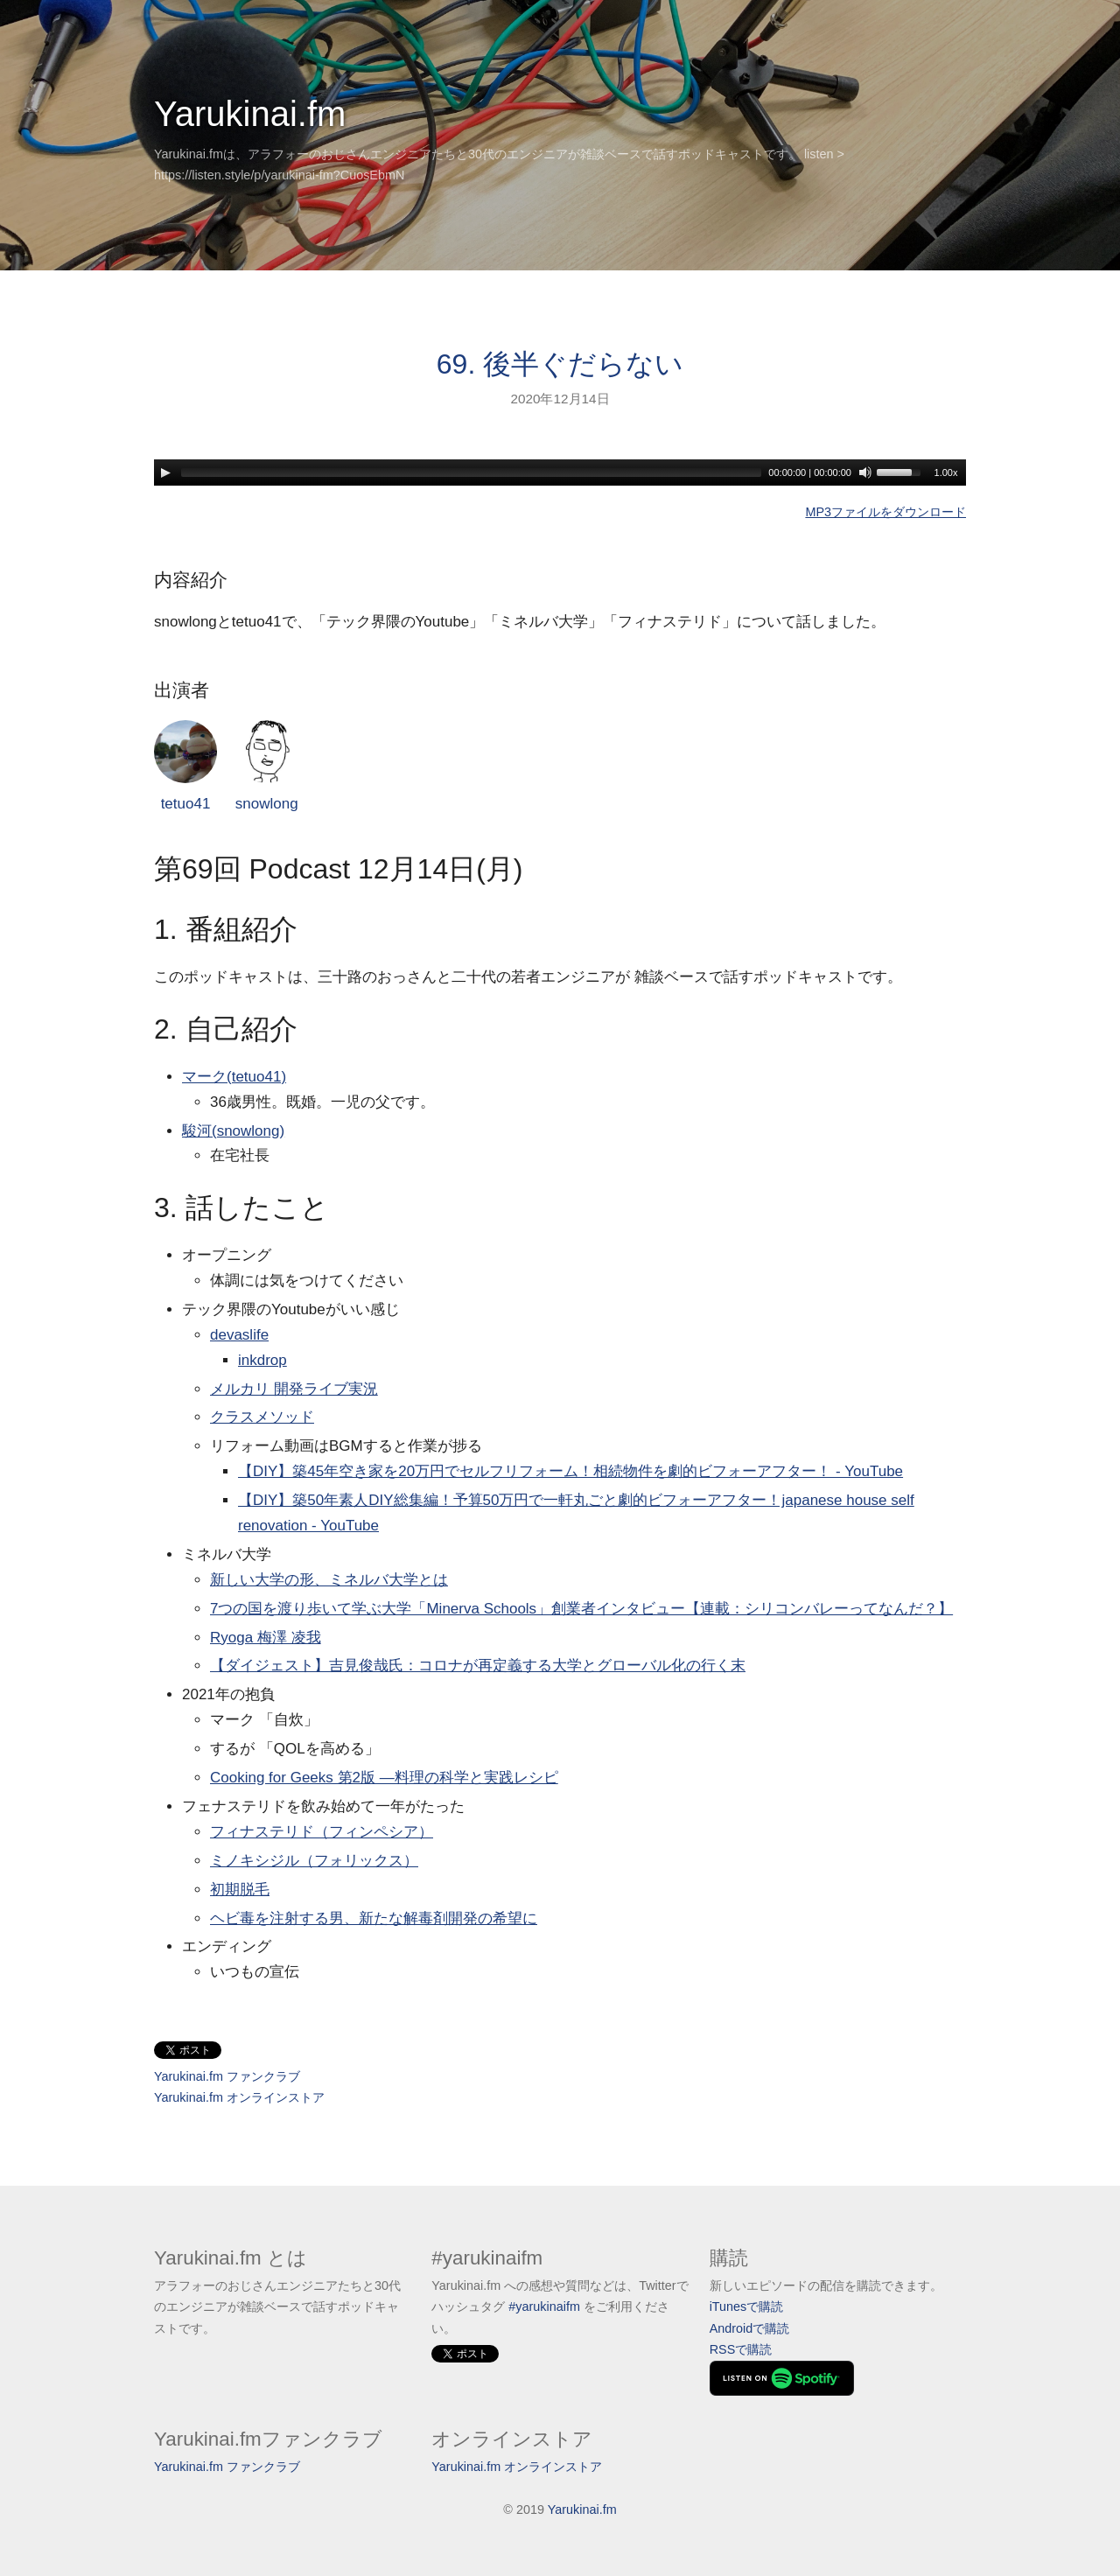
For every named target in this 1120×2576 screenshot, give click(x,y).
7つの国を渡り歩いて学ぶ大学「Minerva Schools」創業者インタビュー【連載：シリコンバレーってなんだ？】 (581, 1608)
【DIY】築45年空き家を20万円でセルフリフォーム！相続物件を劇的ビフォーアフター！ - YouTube (570, 1471)
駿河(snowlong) (233, 1131)
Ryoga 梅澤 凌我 (265, 1637)
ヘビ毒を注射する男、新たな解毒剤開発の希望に (373, 1918)
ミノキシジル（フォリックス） (314, 1860)
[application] (560, 472)
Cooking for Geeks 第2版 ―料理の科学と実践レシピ (384, 1777)
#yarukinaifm (544, 2307)
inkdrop (262, 1360)
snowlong (266, 766)
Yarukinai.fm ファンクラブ (227, 2076)
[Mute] (865, 473)
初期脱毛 (240, 1889)
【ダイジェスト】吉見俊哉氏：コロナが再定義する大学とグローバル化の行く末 (478, 1665)
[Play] (165, 473)
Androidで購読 (750, 2328)
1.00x (946, 472)
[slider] (471, 472)
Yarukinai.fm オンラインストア (239, 2097)
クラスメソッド (262, 1417)
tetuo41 (185, 766)
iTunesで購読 (747, 2307)
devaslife (239, 1334)
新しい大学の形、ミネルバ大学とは (329, 1580)
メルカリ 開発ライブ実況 (294, 1389)
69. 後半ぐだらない (560, 364)
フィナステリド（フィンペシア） (321, 1832)
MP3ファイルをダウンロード (885, 512)
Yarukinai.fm (250, 113)
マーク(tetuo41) (234, 1076)
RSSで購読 (741, 2349)
